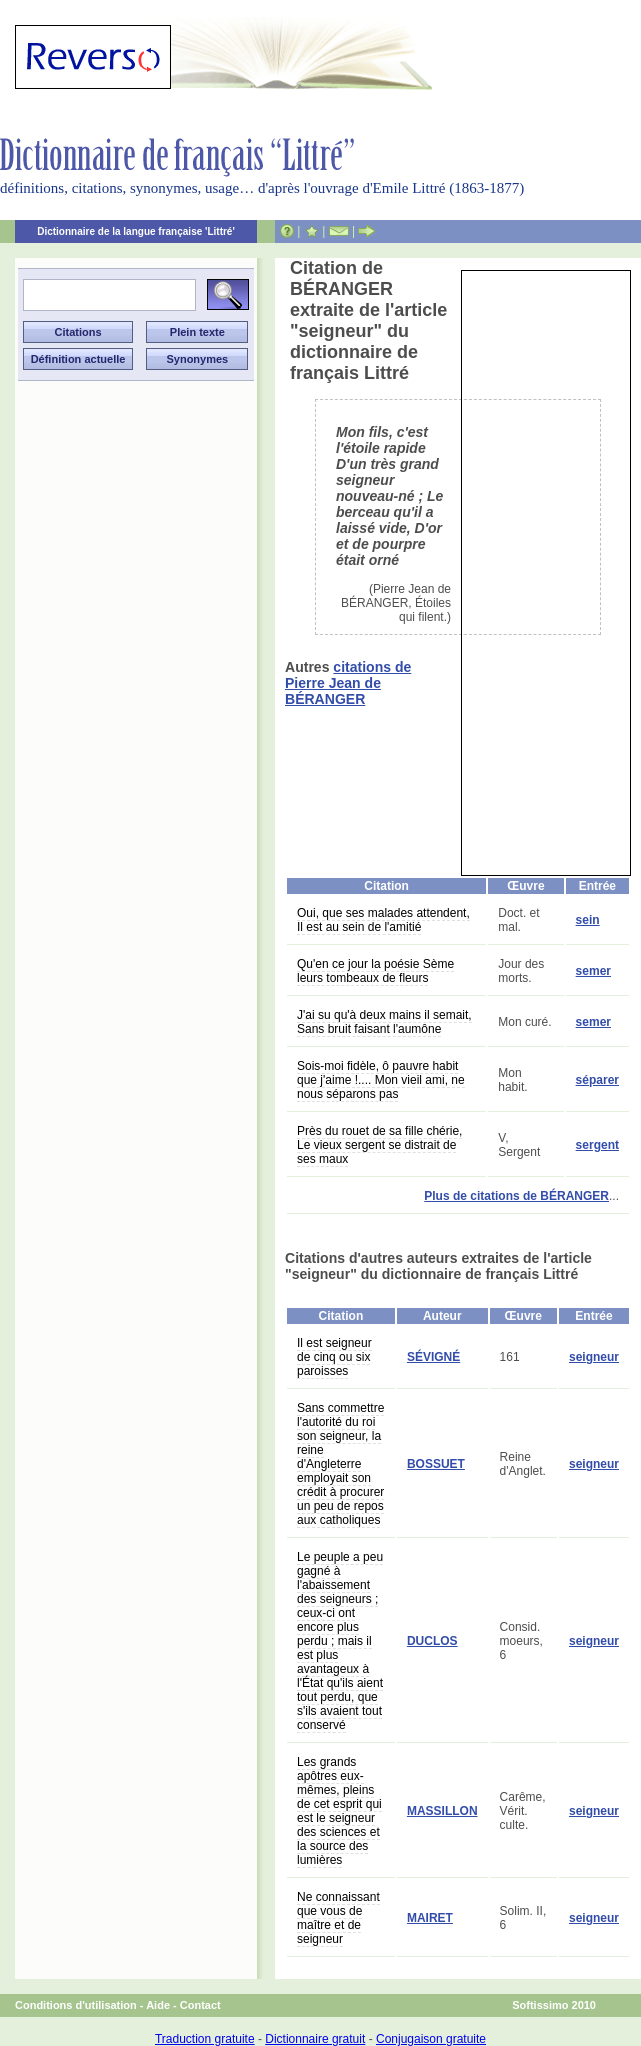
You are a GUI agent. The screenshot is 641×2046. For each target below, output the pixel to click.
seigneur (594, 1357)
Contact (200, 2005)
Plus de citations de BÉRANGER (516, 1196)
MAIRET (430, 1918)
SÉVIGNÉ (433, 1357)
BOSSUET (436, 1464)
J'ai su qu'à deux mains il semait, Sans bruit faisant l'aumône (384, 1022)
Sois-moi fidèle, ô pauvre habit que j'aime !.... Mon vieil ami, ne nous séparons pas (381, 1080)
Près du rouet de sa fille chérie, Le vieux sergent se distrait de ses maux (379, 1145)
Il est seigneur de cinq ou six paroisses (334, 1357)
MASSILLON (442, 1811)
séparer (597, 1080)
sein (588, 920)
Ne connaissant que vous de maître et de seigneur (338, 1918)
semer (593, 971)
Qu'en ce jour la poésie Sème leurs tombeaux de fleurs (375, 971)
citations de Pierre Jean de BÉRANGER (348, 683)
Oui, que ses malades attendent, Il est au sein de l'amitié (383, 920)
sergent (597, 1145)
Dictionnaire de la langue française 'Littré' (136, 231)
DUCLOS (432, 1641)
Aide (158, 2005)
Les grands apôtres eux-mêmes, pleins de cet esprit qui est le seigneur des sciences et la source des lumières (339, 1811)
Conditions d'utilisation (76, 2005)
